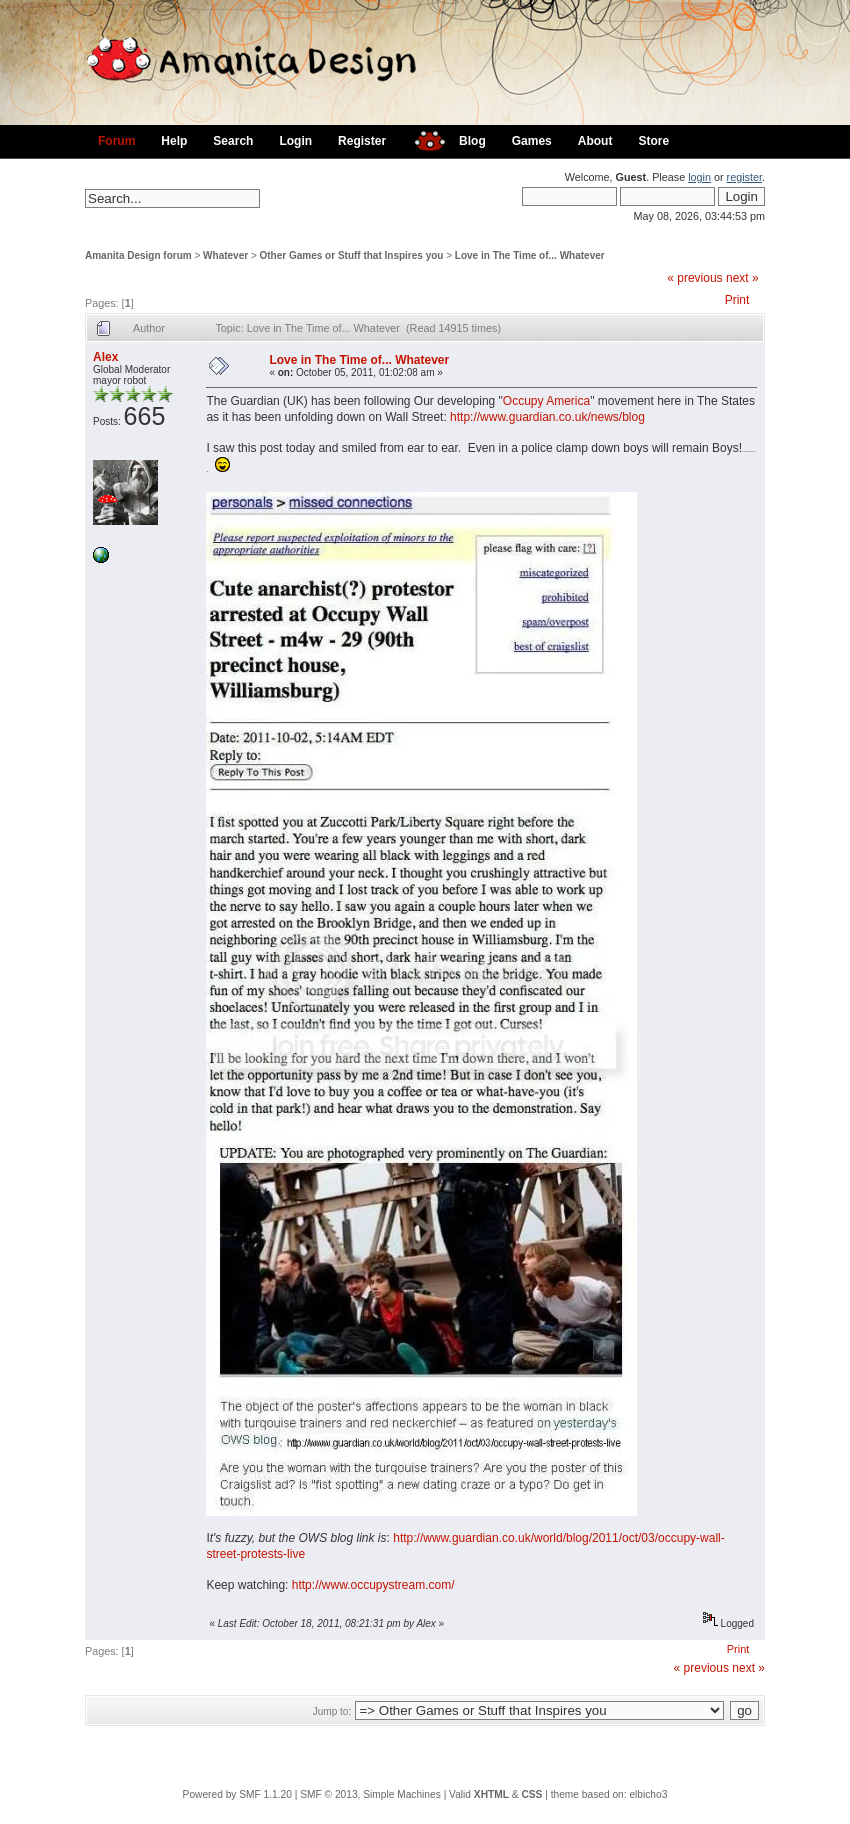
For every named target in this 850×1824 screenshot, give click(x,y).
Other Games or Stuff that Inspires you (352, 255)
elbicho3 (648, 1794)
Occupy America (546, 401)
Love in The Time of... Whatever (530, 255)
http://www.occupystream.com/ (373, 1585)
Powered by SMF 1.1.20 (237, 1794)
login (699, 177)
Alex (105, 357)
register (744, 177)
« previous (694, 278)
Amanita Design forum (138, 255)
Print (737, 300)
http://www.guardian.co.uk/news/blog (547, 417)
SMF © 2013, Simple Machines (370, 1794)
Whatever (225, 255)
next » (742, 278)
